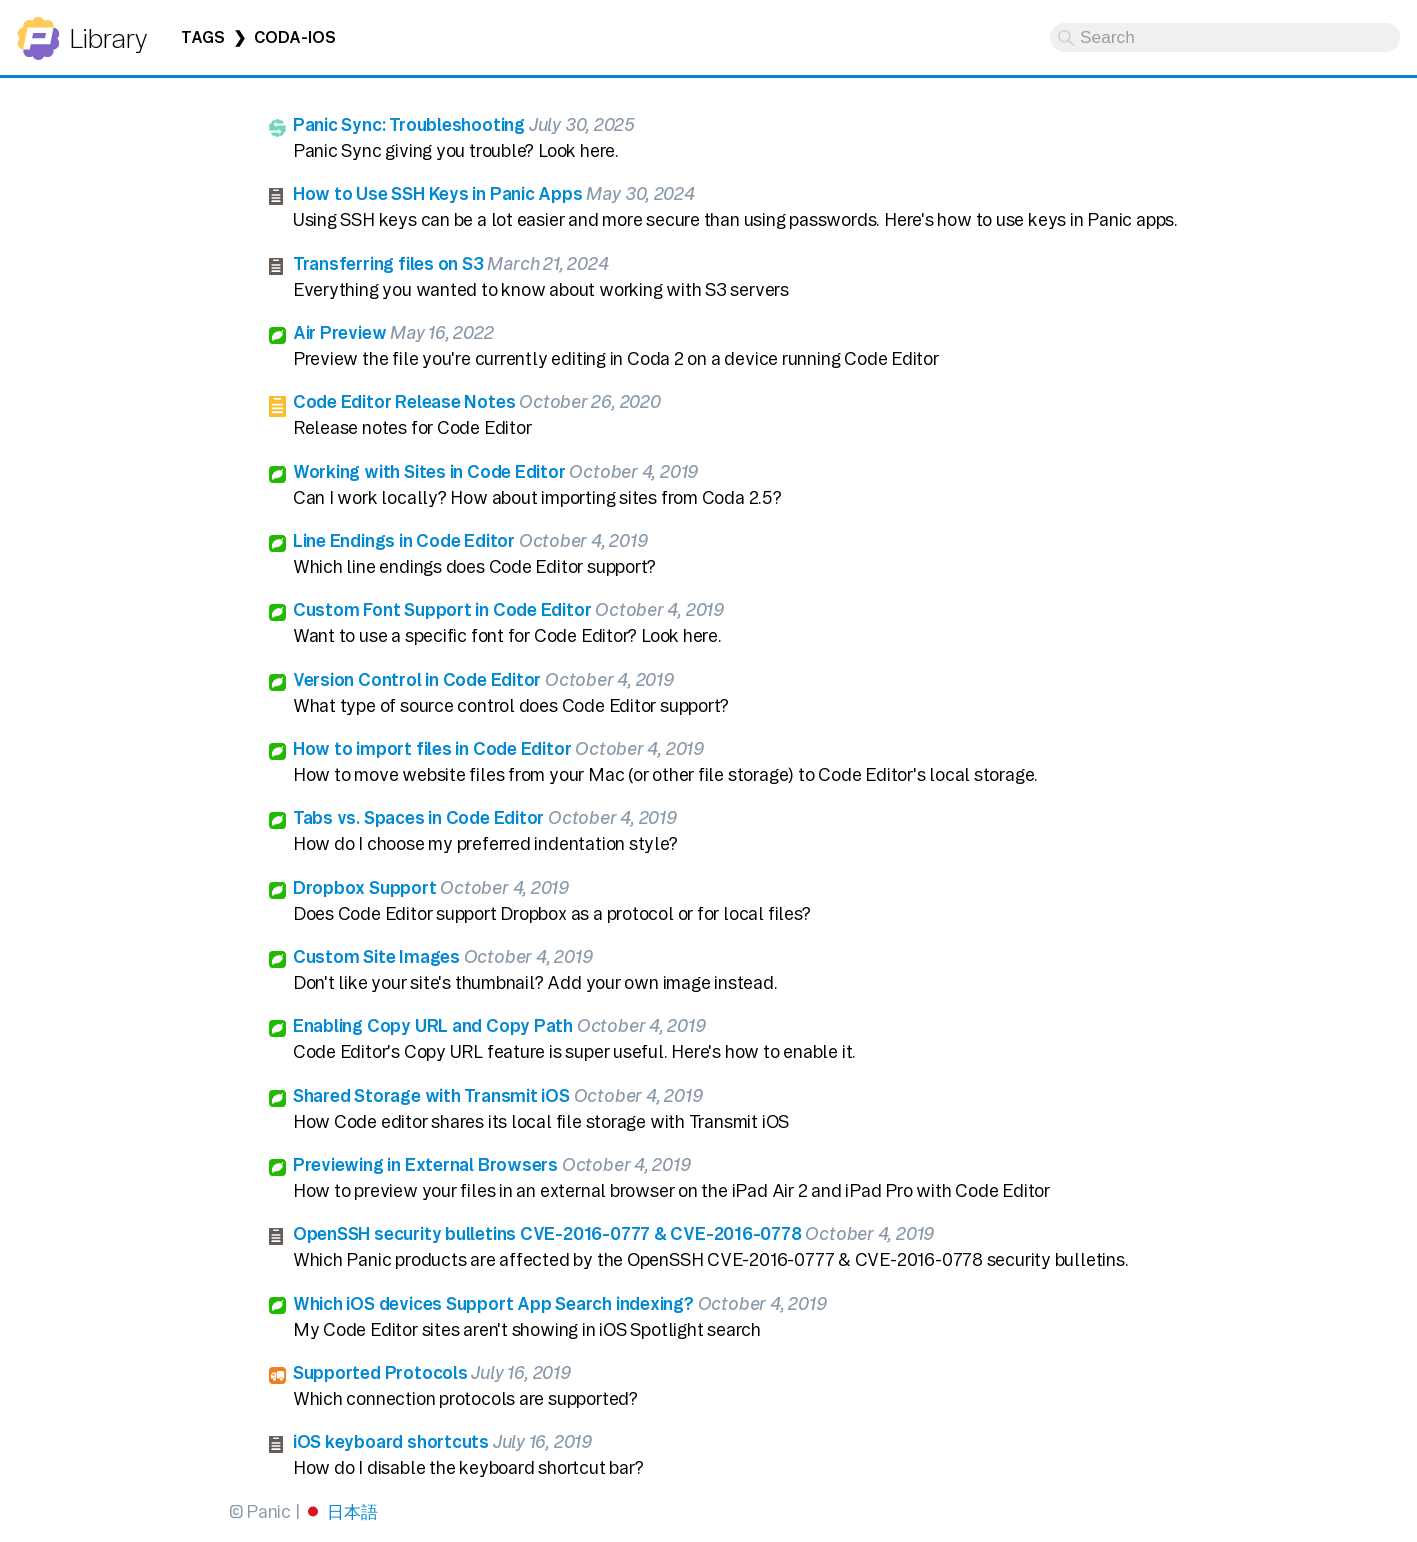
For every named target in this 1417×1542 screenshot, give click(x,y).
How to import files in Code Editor (432, 748)
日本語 (352, 1511)
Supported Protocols (380, 1372)
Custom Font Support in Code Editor (442, 609)
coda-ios (294, 37)
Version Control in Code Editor (417, 679)
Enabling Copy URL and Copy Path (433, 1025)
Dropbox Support (365, 887)
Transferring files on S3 (388, 263)
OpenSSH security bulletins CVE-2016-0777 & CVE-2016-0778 (547, 1233)
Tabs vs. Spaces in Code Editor (419, 817)
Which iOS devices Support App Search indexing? (493, 1303)
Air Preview (340, 332)
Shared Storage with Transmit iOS (431, 1095)
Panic (38, 29)
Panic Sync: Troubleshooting (409, 124)
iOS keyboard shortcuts (391, 1441)
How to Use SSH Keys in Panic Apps (438, 193)
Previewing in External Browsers (425, 1164)
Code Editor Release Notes (404, 401)
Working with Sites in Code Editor (429, 471)
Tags (203, 37)
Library (107, 38)
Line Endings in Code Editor (404, 540)
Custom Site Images (376, 956)
